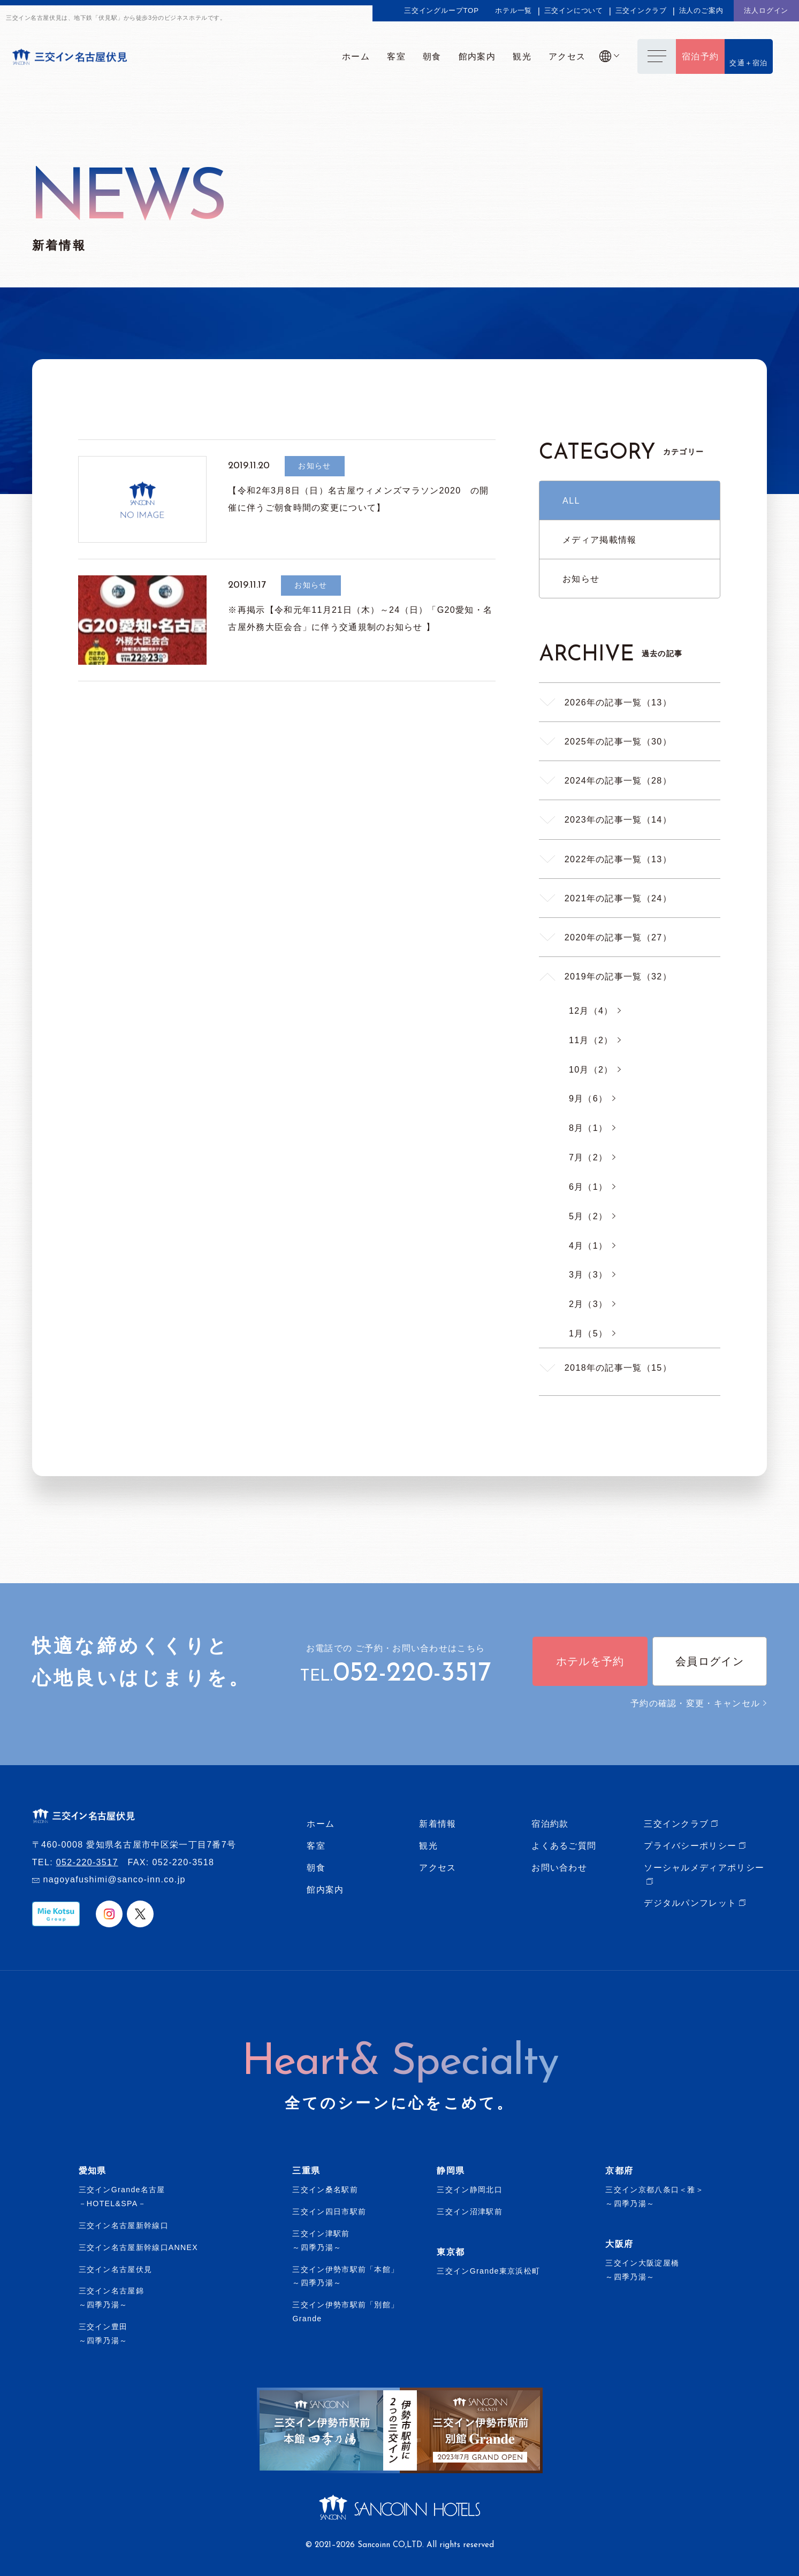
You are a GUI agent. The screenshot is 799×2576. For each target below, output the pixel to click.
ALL (571, 500)
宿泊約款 (549, 1823)
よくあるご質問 (563, 1845)
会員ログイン (709, 1661)
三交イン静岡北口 (469, 2189)
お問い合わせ (559, 1867)
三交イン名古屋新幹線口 (124, 2225)
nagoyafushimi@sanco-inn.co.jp (114, 1879)
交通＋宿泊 (748, 63)
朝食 (316, 1867)
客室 (316, 1845)
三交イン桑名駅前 (324, 2189)
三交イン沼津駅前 (469, 2211)
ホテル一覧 (513, 10)
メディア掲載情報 (599, 539)
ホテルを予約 (590, 1661)
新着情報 (437, 1823)
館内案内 (325, 1889)
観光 (428, 1845)
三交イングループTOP (441, 10)
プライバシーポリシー (690, 1845)
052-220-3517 (412, 1674)
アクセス (437, 1867)
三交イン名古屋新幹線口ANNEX (139, 2247)
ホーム (320, 1823)
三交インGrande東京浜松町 (488, 2271)
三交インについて (573, 10)
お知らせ (580, 578)
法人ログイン (766, 10)
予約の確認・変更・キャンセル (698, 1703)
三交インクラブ (641, 10)
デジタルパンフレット (690, 1903)
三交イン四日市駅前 (329, 2211)
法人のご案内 (701, 10)
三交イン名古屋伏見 (116, 2269)
